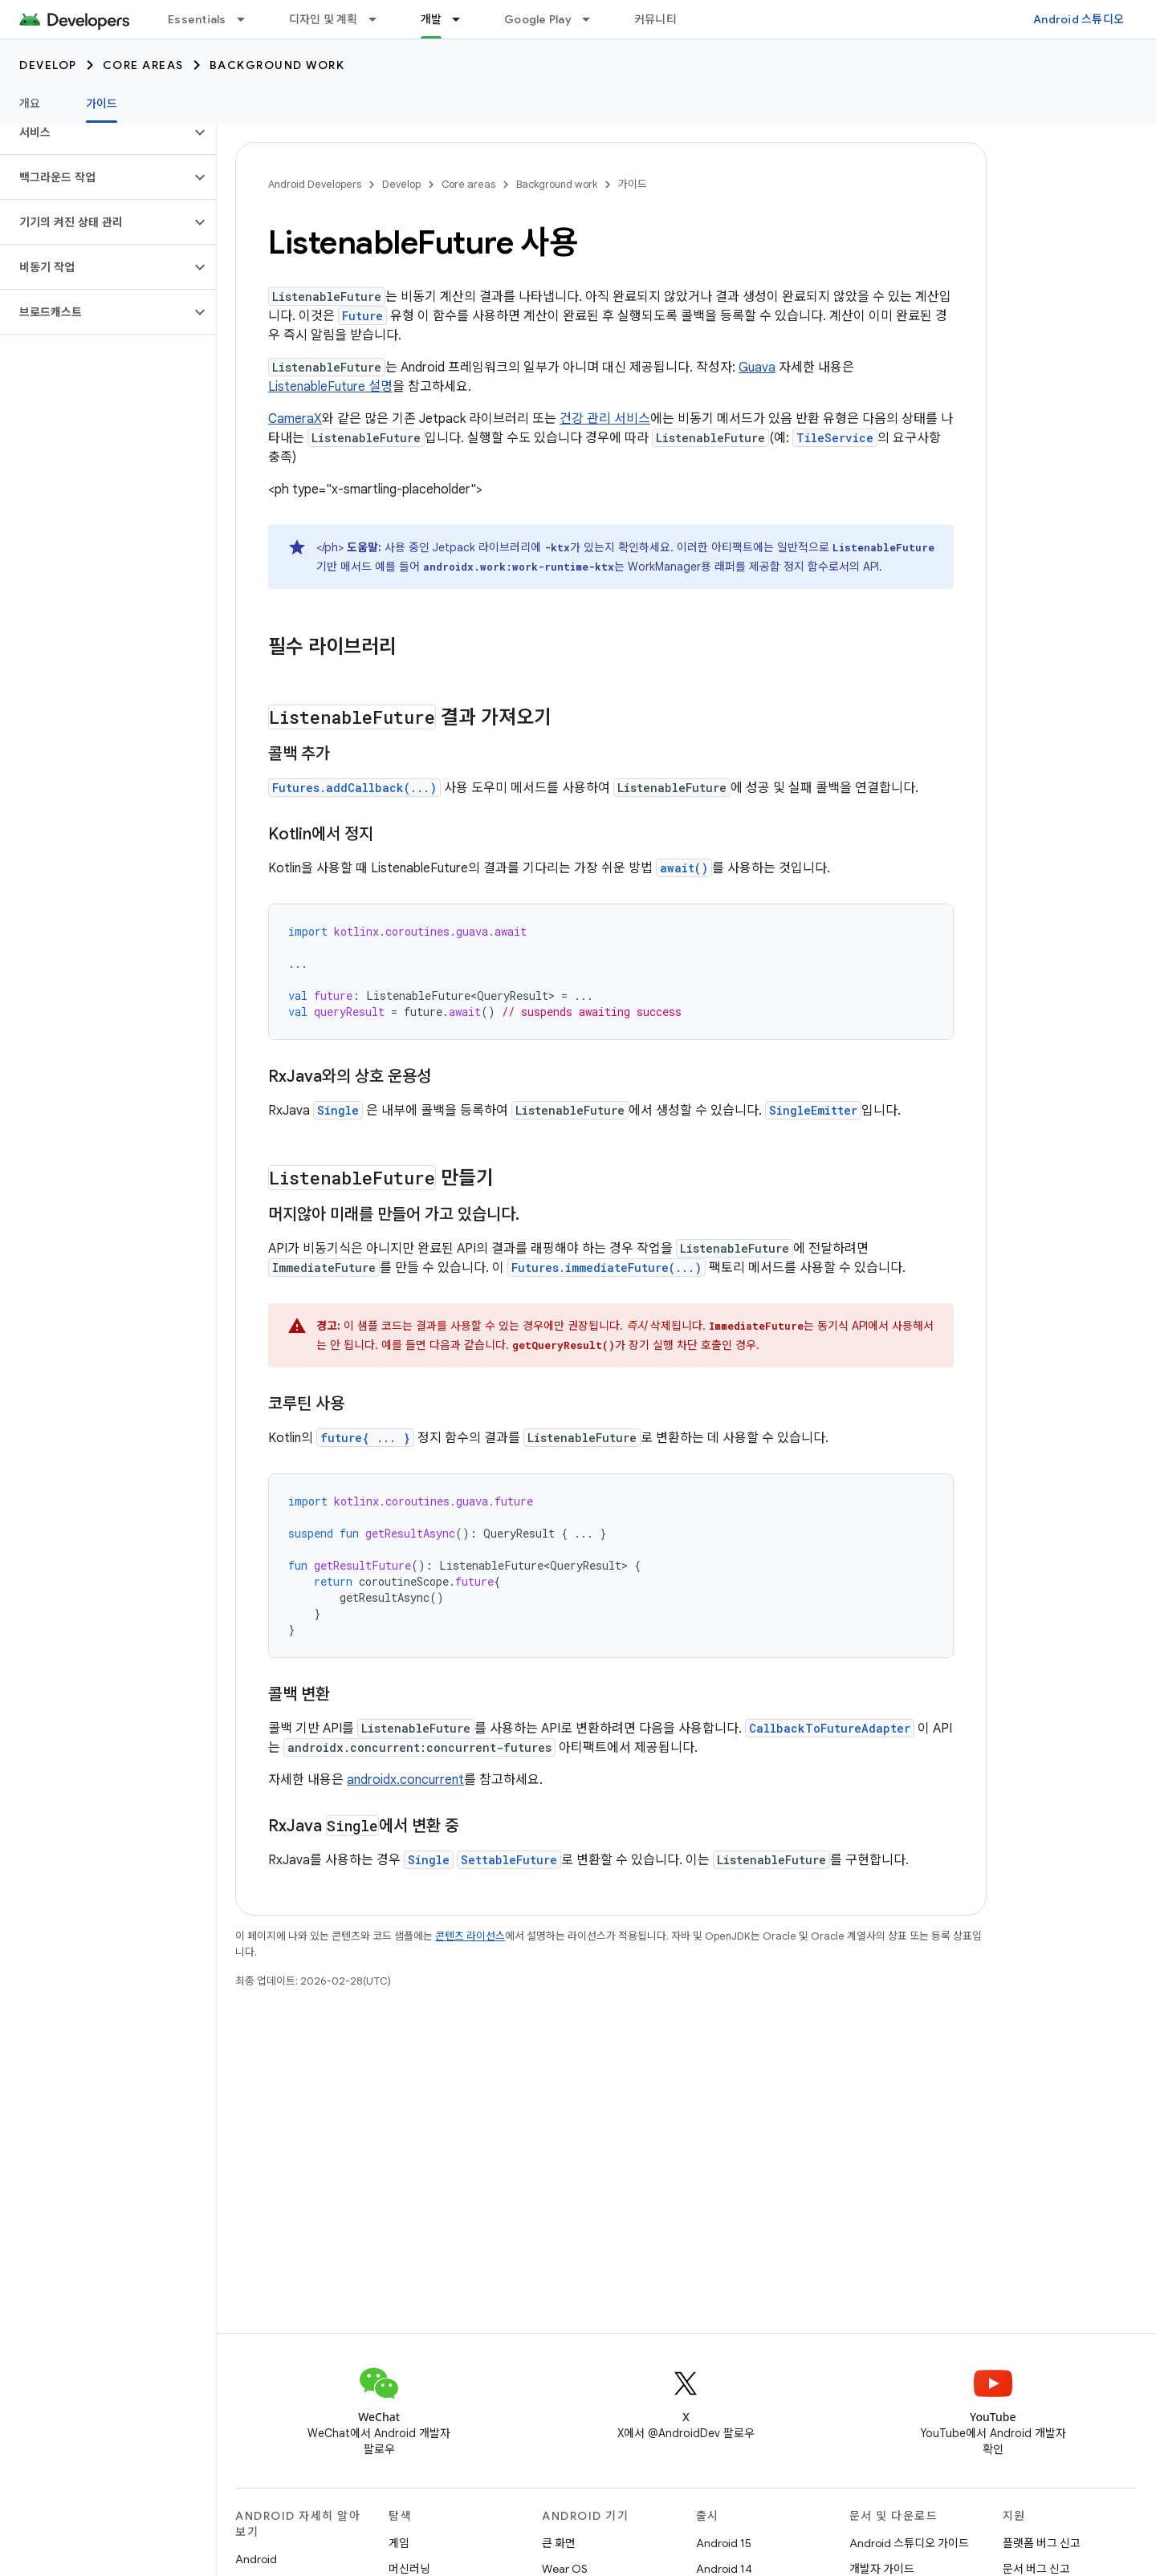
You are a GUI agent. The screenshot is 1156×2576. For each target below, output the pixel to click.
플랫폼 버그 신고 (1042, 2543)
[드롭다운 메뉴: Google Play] (593, 19)
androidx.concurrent (405, 1780)
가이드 (632, 184)
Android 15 (723, 2543)
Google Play (538, 19)
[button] (95, 132)
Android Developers (314, 184)
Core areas (143, 65)
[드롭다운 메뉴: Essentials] (248, 19)
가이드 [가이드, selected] (102, 103)
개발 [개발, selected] (431, 19)
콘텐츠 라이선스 (470, 1936)
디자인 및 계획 (323, 19)
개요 (30, 103)
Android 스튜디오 (1078, 19)
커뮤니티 (655, 19)
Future (362, 315)
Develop (48, 65)
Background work (277, 65)
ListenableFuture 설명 (330, 387)
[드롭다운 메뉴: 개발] (463, 19)
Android (256, 2559)
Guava (757, 368)
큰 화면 (559, 2543)
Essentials (197, 19)
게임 (399, 2543)
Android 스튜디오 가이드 (909, 2543)
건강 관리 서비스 (605, 419)
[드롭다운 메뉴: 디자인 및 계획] (379, 19)
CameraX (295, 419)
